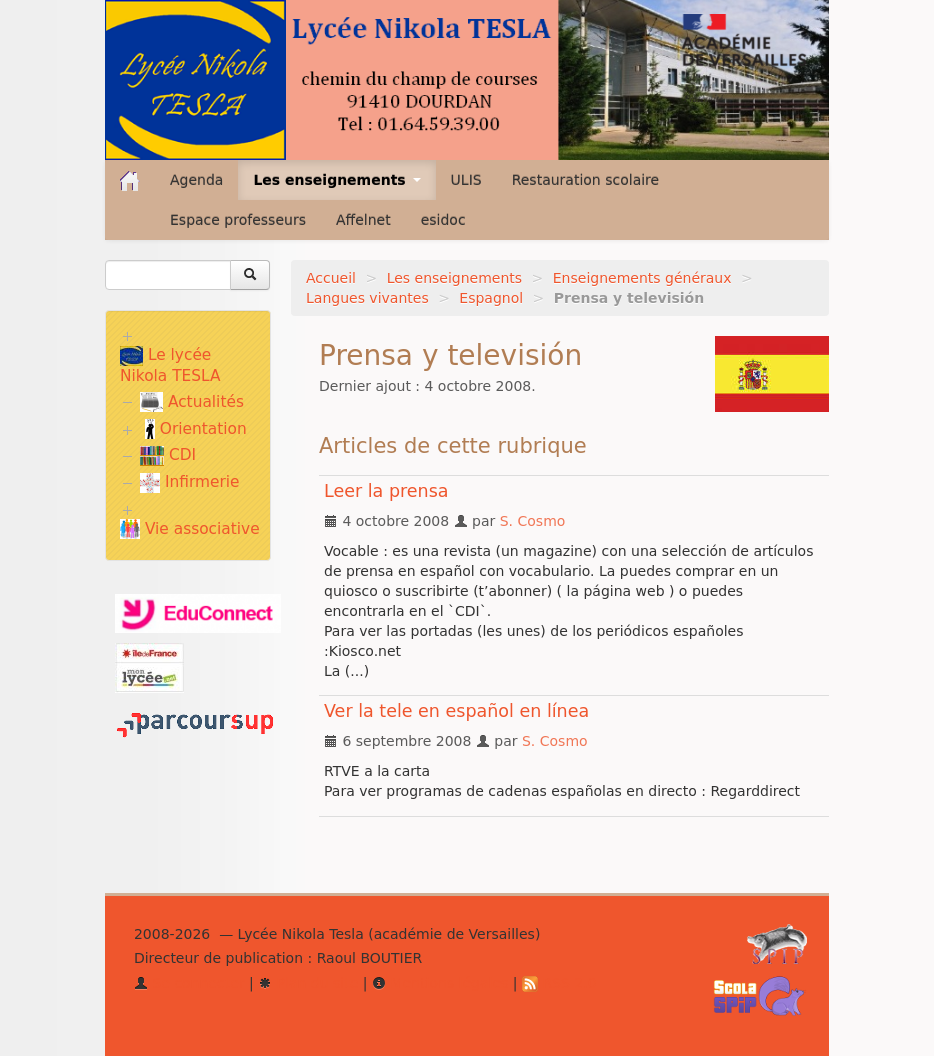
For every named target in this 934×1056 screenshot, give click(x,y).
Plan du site (308, 983)
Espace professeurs (238, 220)
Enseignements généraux (642, 278)
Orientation (196, 429)
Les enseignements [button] (336, 180)
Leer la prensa (386, 491)
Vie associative (190, 529)
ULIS (466, 180)
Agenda (196, 180)
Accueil (331, 278)
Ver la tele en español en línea (456, 711)
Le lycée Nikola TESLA (170, 365)
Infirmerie (189, 482)
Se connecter (189, 983)
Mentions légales (440, 983)
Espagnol (491, 298)
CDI (168, 455)
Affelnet (363, 220)
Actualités (192, 402)
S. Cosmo (533, 521)
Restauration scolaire (586, 180)
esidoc (443, 220)
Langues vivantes (367, 298)
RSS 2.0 (559, 983)
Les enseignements (454, 278)
